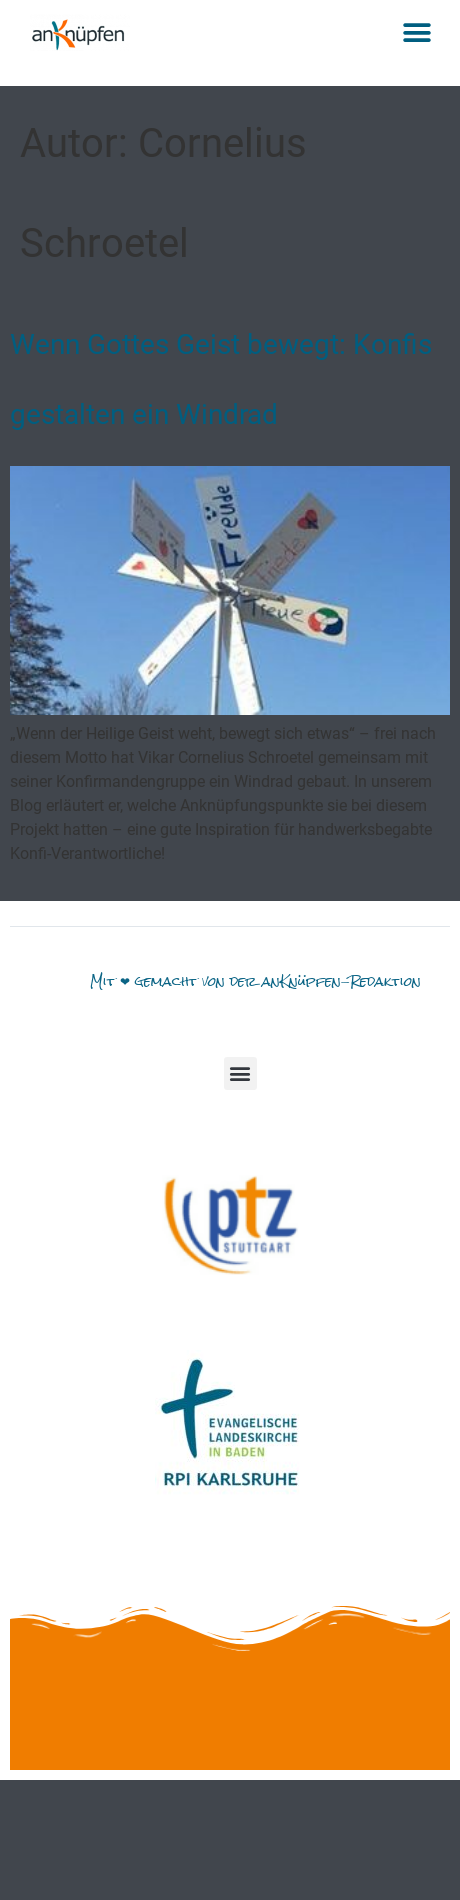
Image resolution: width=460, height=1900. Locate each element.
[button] (417, 32)
